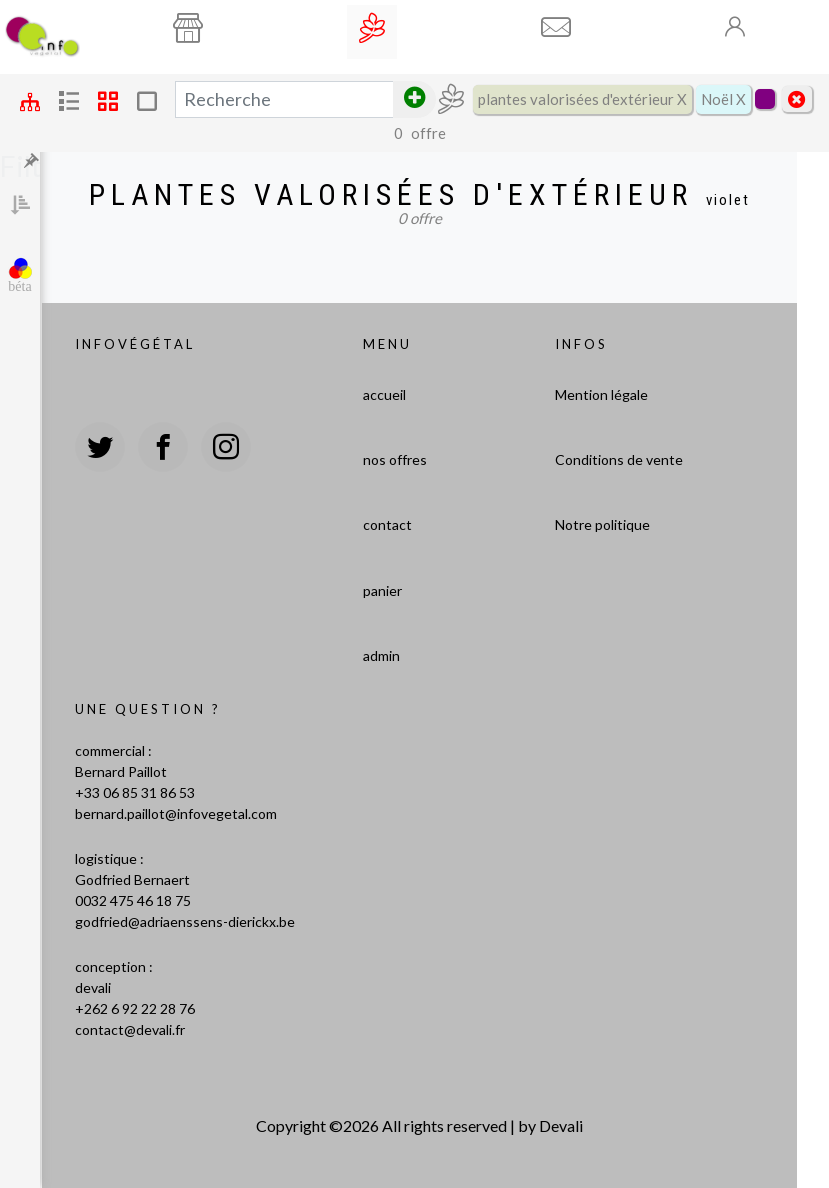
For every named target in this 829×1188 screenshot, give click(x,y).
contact (387, 524)
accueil (384, 394)
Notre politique (602, 524)
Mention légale (601, 394)
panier (382, 590)
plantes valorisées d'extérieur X (582, 99)
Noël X (723, 99)
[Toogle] (736, 26)
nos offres (395, 459)
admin (381, 655)
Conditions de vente (619, 459)
